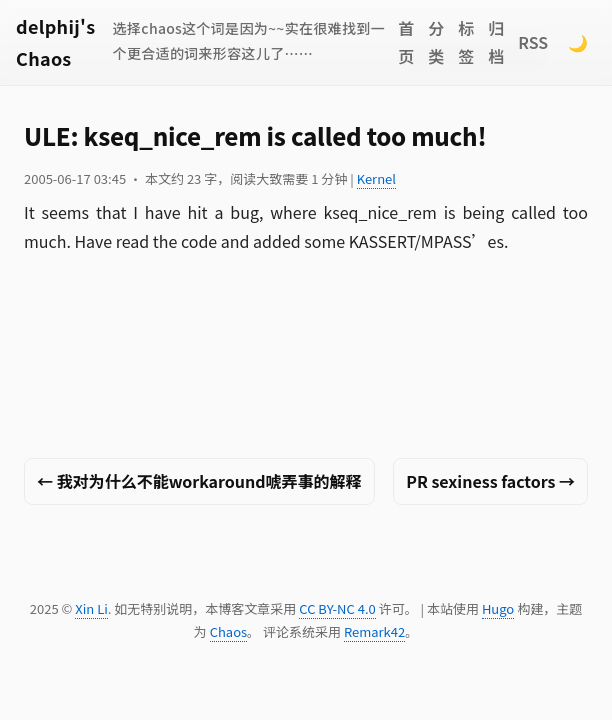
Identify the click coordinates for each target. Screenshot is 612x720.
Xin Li (91, 608)
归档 (496, 42)
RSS (533, 42)
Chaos (228, 631)
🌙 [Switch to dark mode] (578, 42)
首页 (406, 42)
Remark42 (374, 631)
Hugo (498, 608)
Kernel (376, 178)
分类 (436, 42)
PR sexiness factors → (490, 481)
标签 (466, 42)
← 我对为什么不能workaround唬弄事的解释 (199, 481)
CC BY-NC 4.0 (337, 608)
